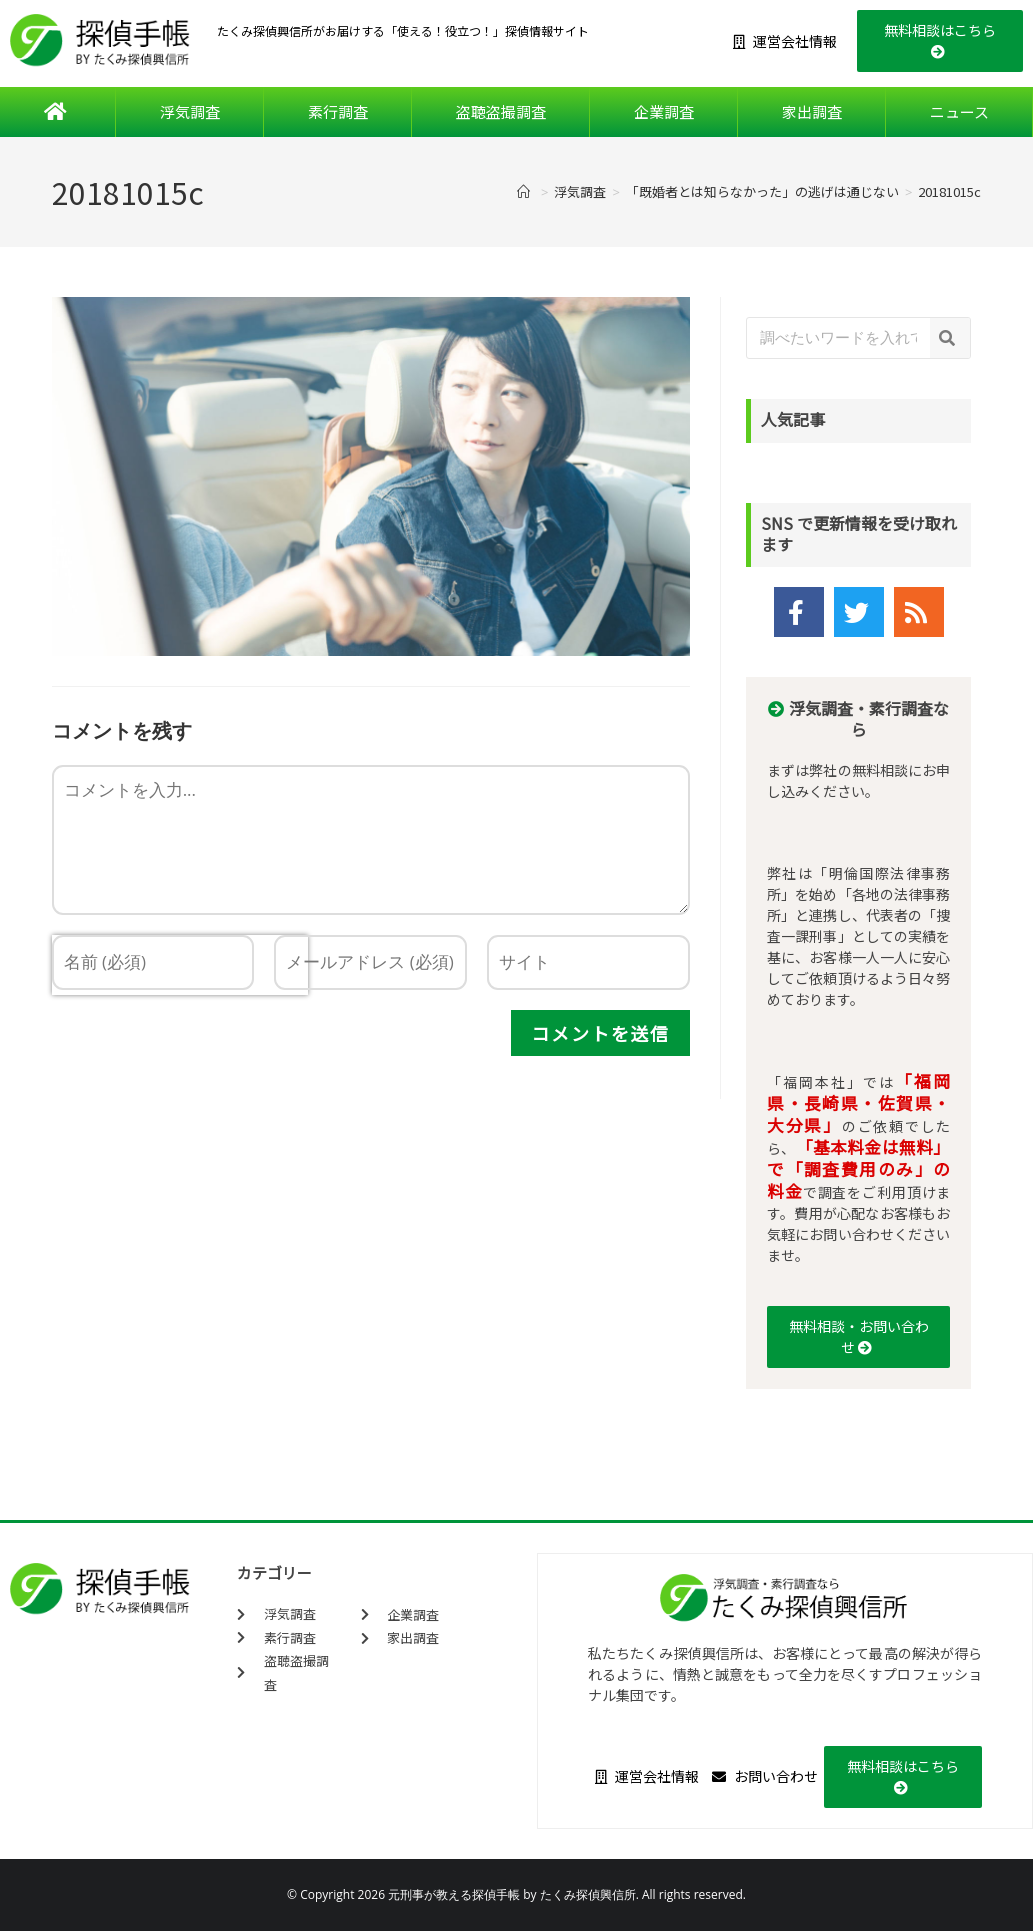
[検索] (950, 338)
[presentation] (180, 1040)
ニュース (959, 111)
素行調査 (338, 111)
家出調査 (812, 111)
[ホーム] (526, 191)
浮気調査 (190, 111)
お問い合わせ (765, 1776)
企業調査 (664, 111)
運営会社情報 (785, 41)
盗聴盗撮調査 (501, 111)
